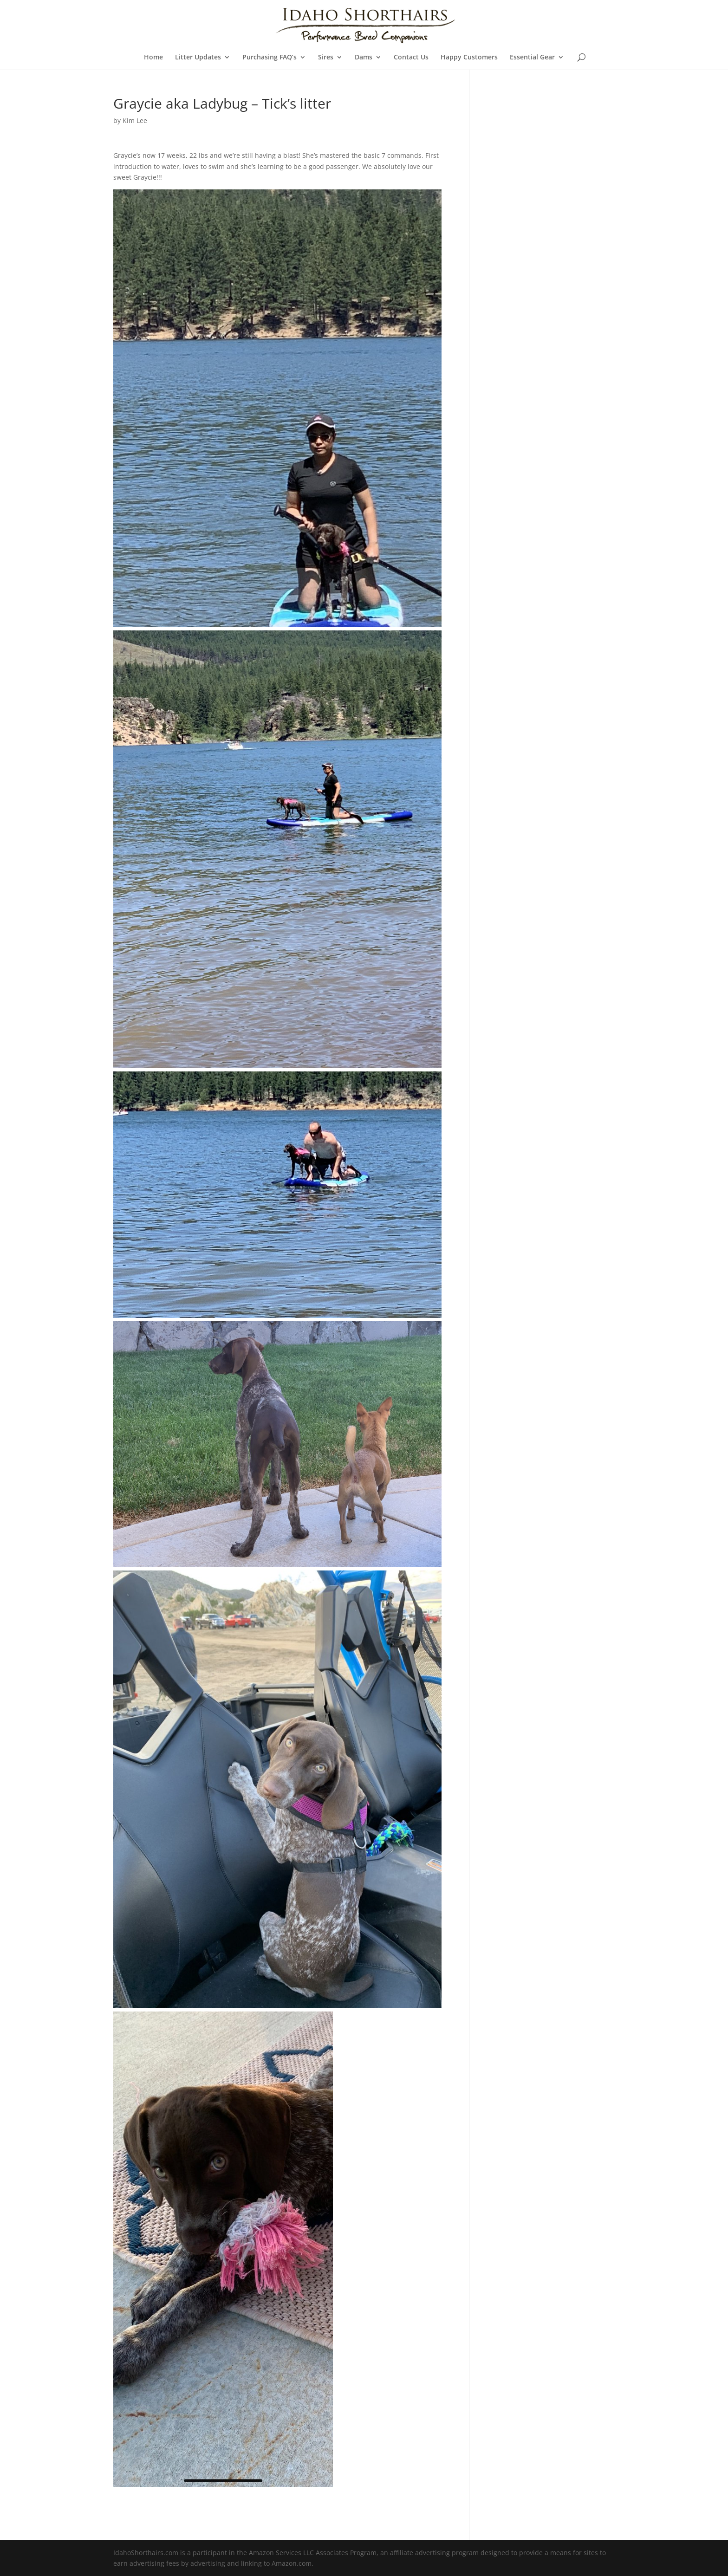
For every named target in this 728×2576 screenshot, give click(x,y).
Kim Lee (135, 120)
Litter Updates (198, 57)
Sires (325, 57)
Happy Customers (469, 57)
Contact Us (411, 57)
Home (153, 57)
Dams (363, 57)
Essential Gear (532, 57)
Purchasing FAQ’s (269, 57)
